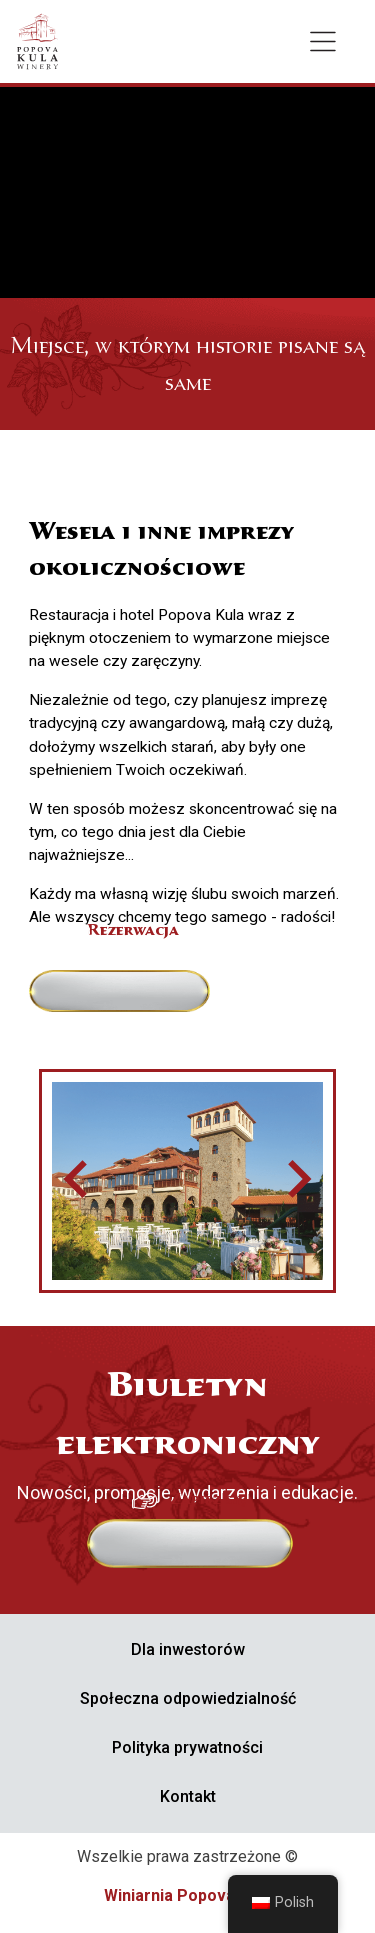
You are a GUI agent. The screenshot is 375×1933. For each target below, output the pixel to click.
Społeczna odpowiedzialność (188, 1698)
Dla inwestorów (188, 1649)
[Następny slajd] (297, 1181)
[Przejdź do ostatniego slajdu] (78, 1181)
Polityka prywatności (187, 1747)
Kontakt (188, 1796)
